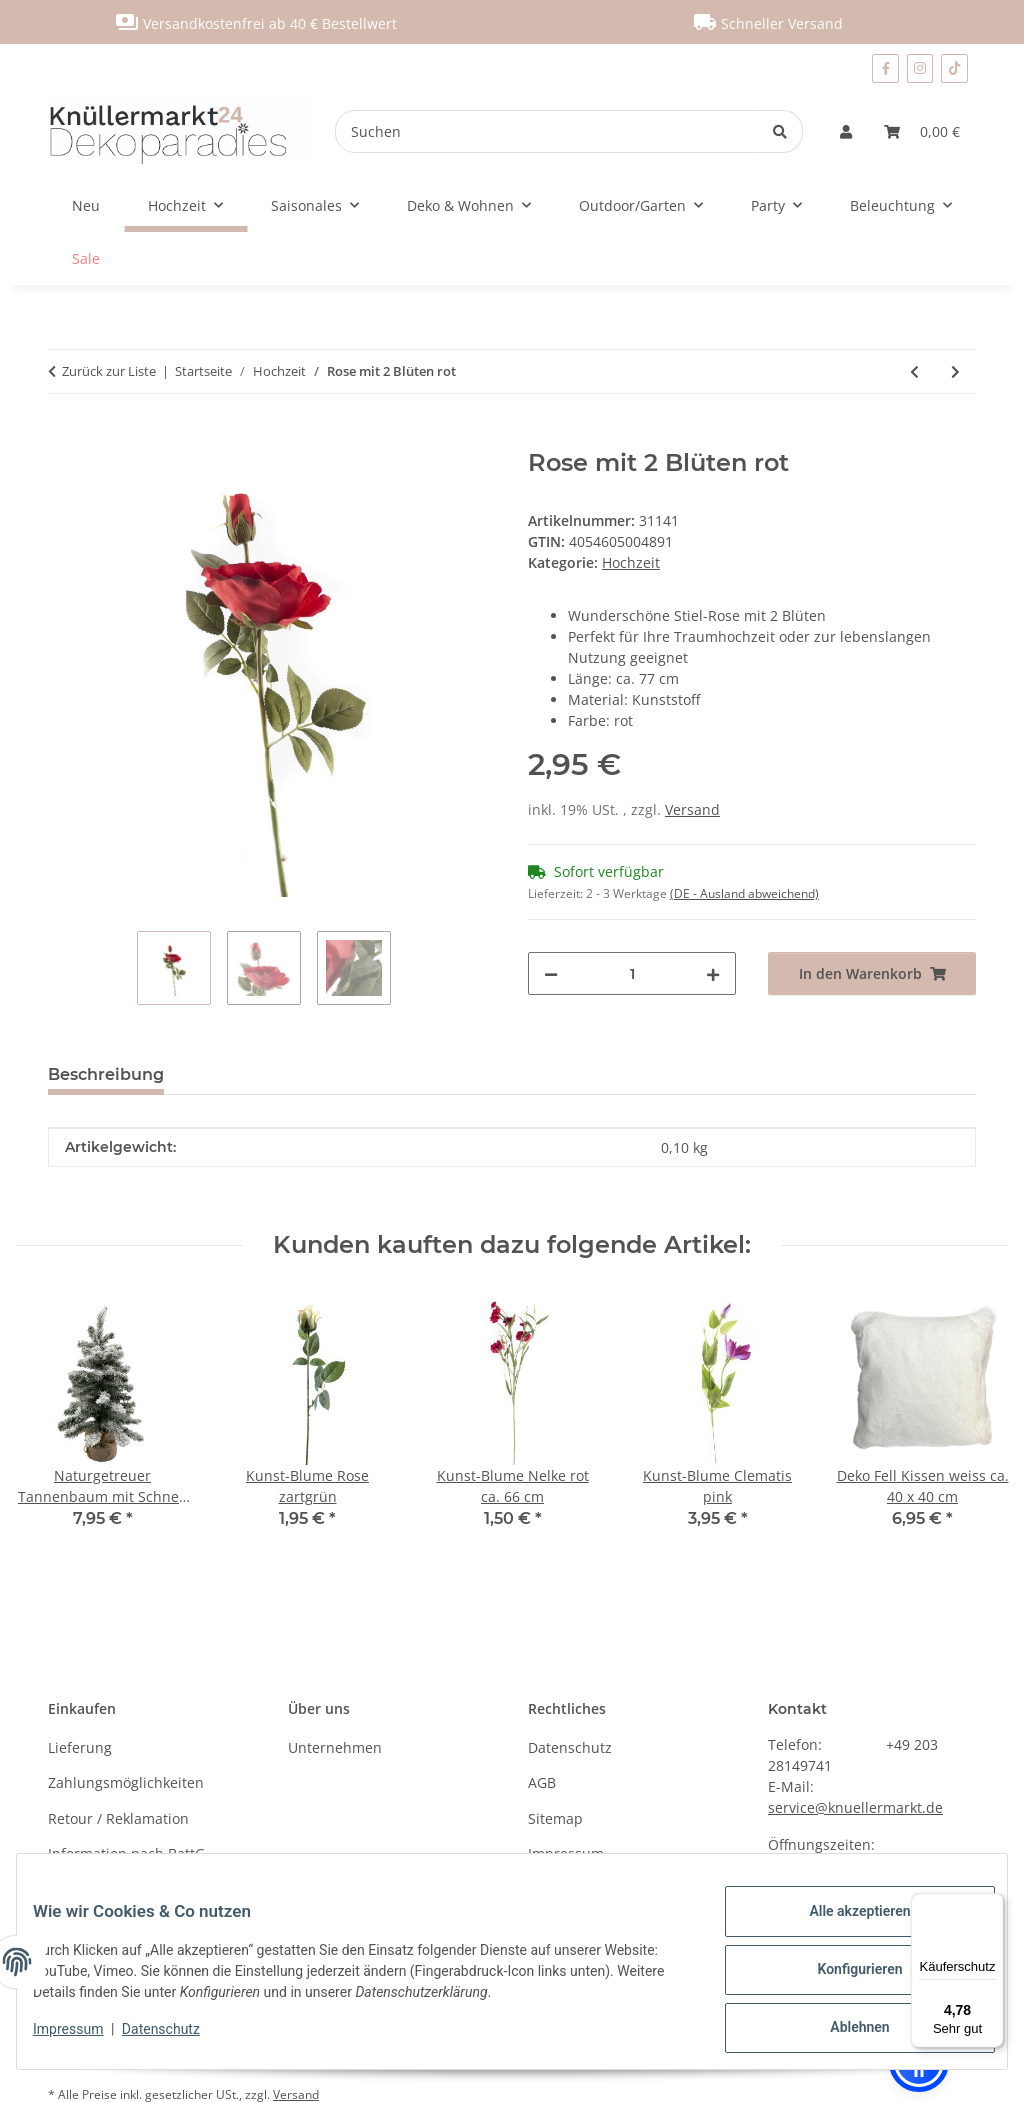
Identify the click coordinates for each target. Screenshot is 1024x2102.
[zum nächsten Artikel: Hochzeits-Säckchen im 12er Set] (955, 371)
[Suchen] (547, 131)
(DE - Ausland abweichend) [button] (744, 893)
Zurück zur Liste (109, 371)
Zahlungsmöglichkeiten (126, 1782)
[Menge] (632, 973)
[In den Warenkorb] (64, 438)
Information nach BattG (126, 1853)
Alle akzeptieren (843, 1927)
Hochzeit (631, 562)
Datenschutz (177, 2039)
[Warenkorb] (922, 131)
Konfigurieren (843, 1979)
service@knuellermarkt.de (855, 1807)
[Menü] (992, 1905)
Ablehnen (843, 2031)
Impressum (84, 2039)
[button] (846, 131)
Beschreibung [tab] (106, 1074)
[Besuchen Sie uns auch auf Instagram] (920, 68)
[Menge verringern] (551, 973)
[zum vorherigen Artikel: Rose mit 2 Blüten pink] (914, 371)
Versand (692, 809)
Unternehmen (335, 1747)
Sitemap (555, 1818)
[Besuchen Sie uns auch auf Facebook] (885, 68)
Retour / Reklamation (118, 1818)
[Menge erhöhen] (713, 973)
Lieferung (80, 1747)
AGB (542, 1782)
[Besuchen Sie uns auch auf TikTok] (954, 68)
